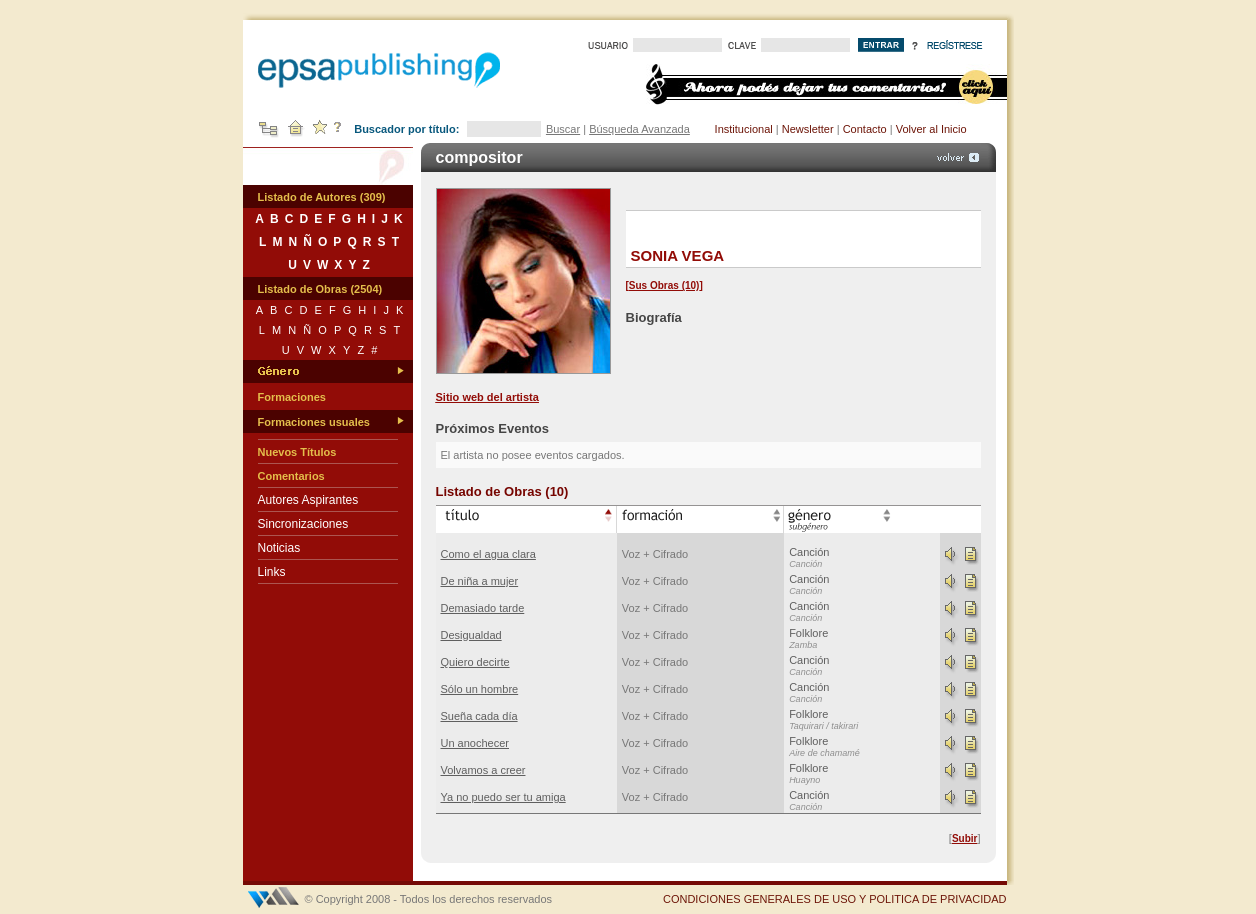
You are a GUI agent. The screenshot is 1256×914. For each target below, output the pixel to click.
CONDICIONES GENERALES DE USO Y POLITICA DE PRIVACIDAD (835, 899)
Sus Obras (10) (664, 285)
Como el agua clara (488, 554)
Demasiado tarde (483, 608)
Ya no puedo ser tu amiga (503, 797)
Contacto (865, 129)
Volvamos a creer (483, 770)
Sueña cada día (479, 716)
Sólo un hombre (480, 689)
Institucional (744, 129)
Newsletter (808, 129)
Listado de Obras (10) (502, 491)
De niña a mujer (480, 581)
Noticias (279, 548)
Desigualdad (471, 635)
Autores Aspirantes (308, 500)
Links (272, 572)
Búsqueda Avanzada (639, 129)
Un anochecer (475, 743)
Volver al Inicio (931, 129)
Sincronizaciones (303, 524)
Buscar (563, 129)
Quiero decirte (475, 662)
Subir (965, 838)
